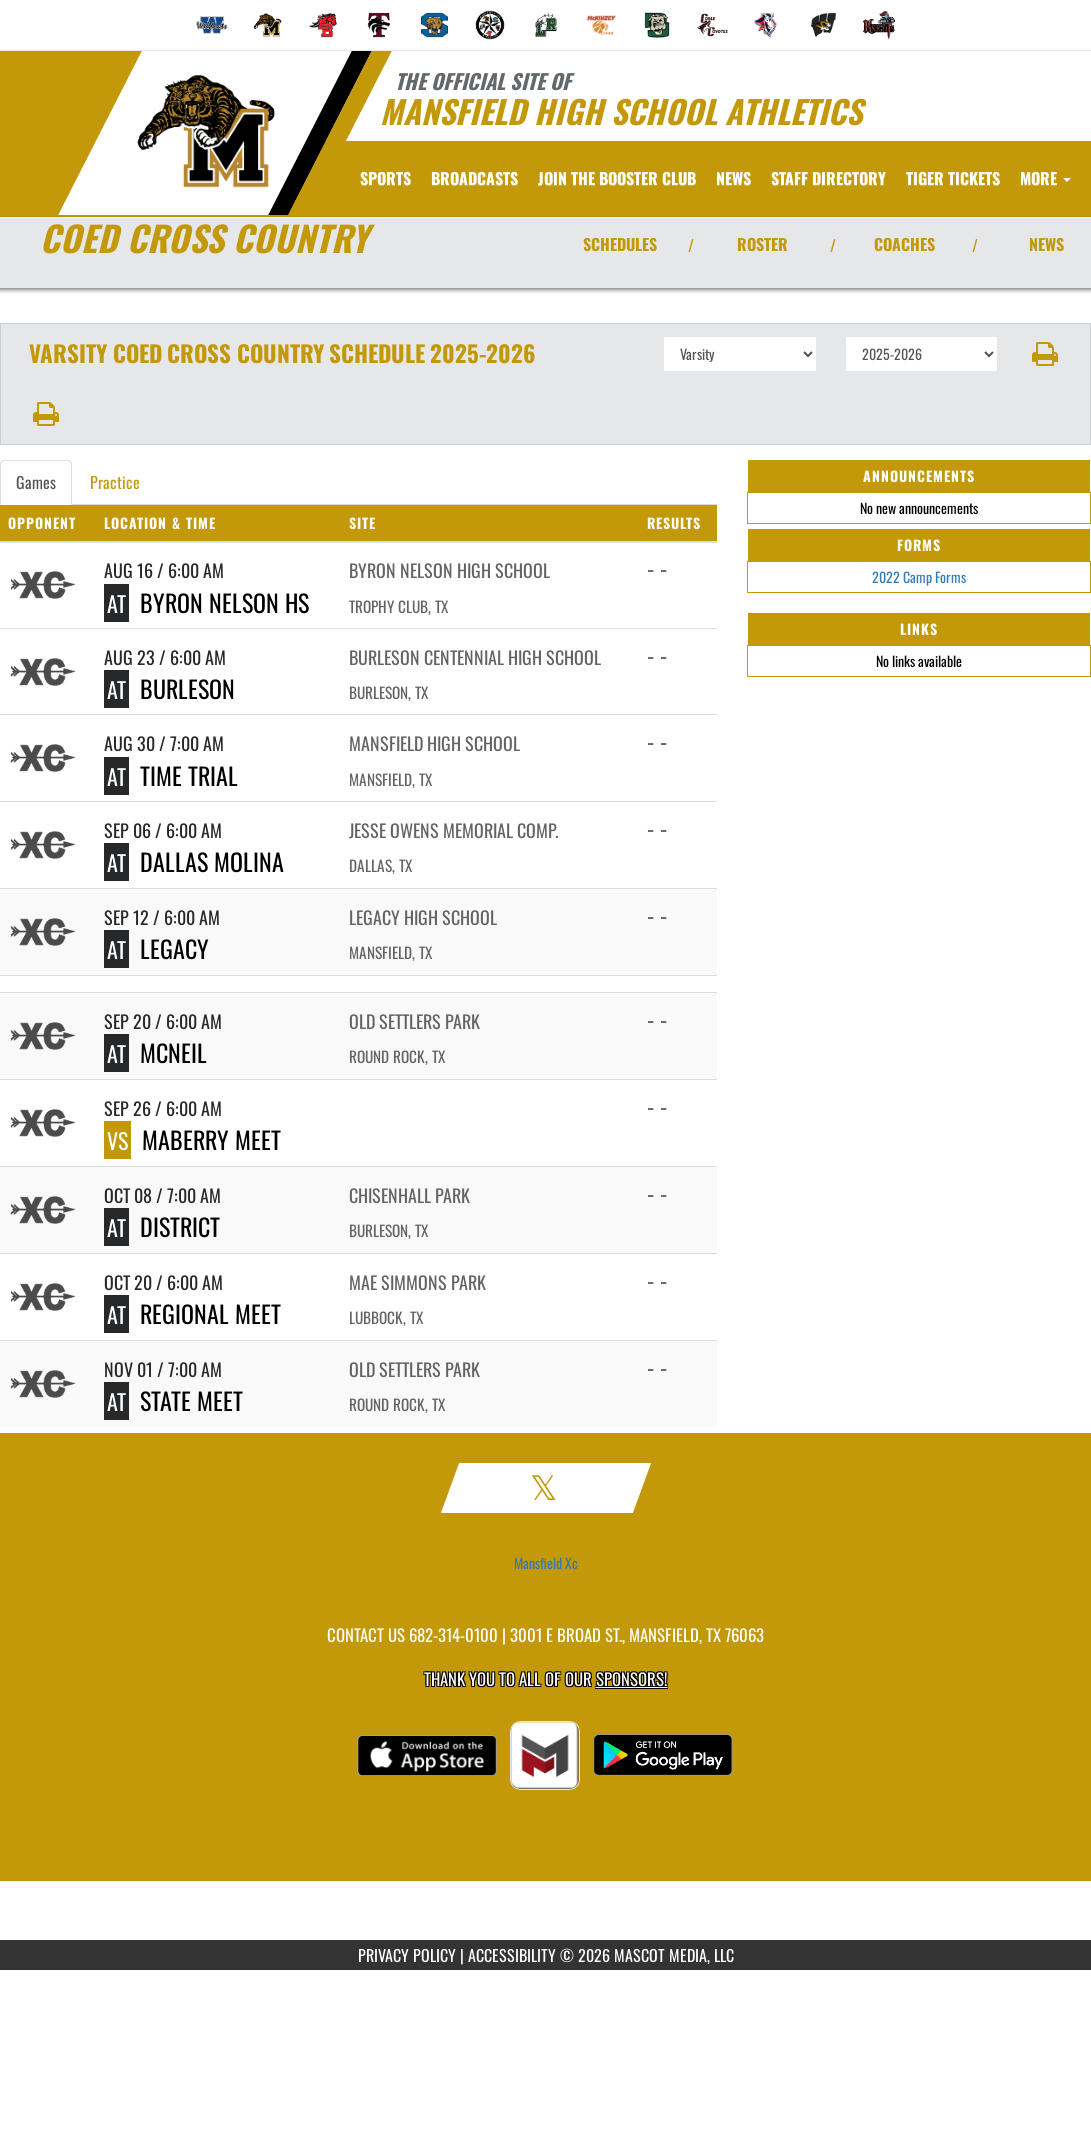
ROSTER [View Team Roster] (762, 244)
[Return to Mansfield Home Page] (205, 131)
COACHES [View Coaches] (904, 244)
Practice (115, 482)
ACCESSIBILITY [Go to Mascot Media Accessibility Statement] (512, 1955)
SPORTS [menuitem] (385, 178)
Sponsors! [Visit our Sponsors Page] (631, 1678)
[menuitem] (212, 25)
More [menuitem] (1045, 178)
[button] (1044, 354)
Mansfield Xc (546, 1563)
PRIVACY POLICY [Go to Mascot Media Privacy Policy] (407, 1955)
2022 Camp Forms (919, 576)
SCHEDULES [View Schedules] (620, 244)
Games (36, 482)
